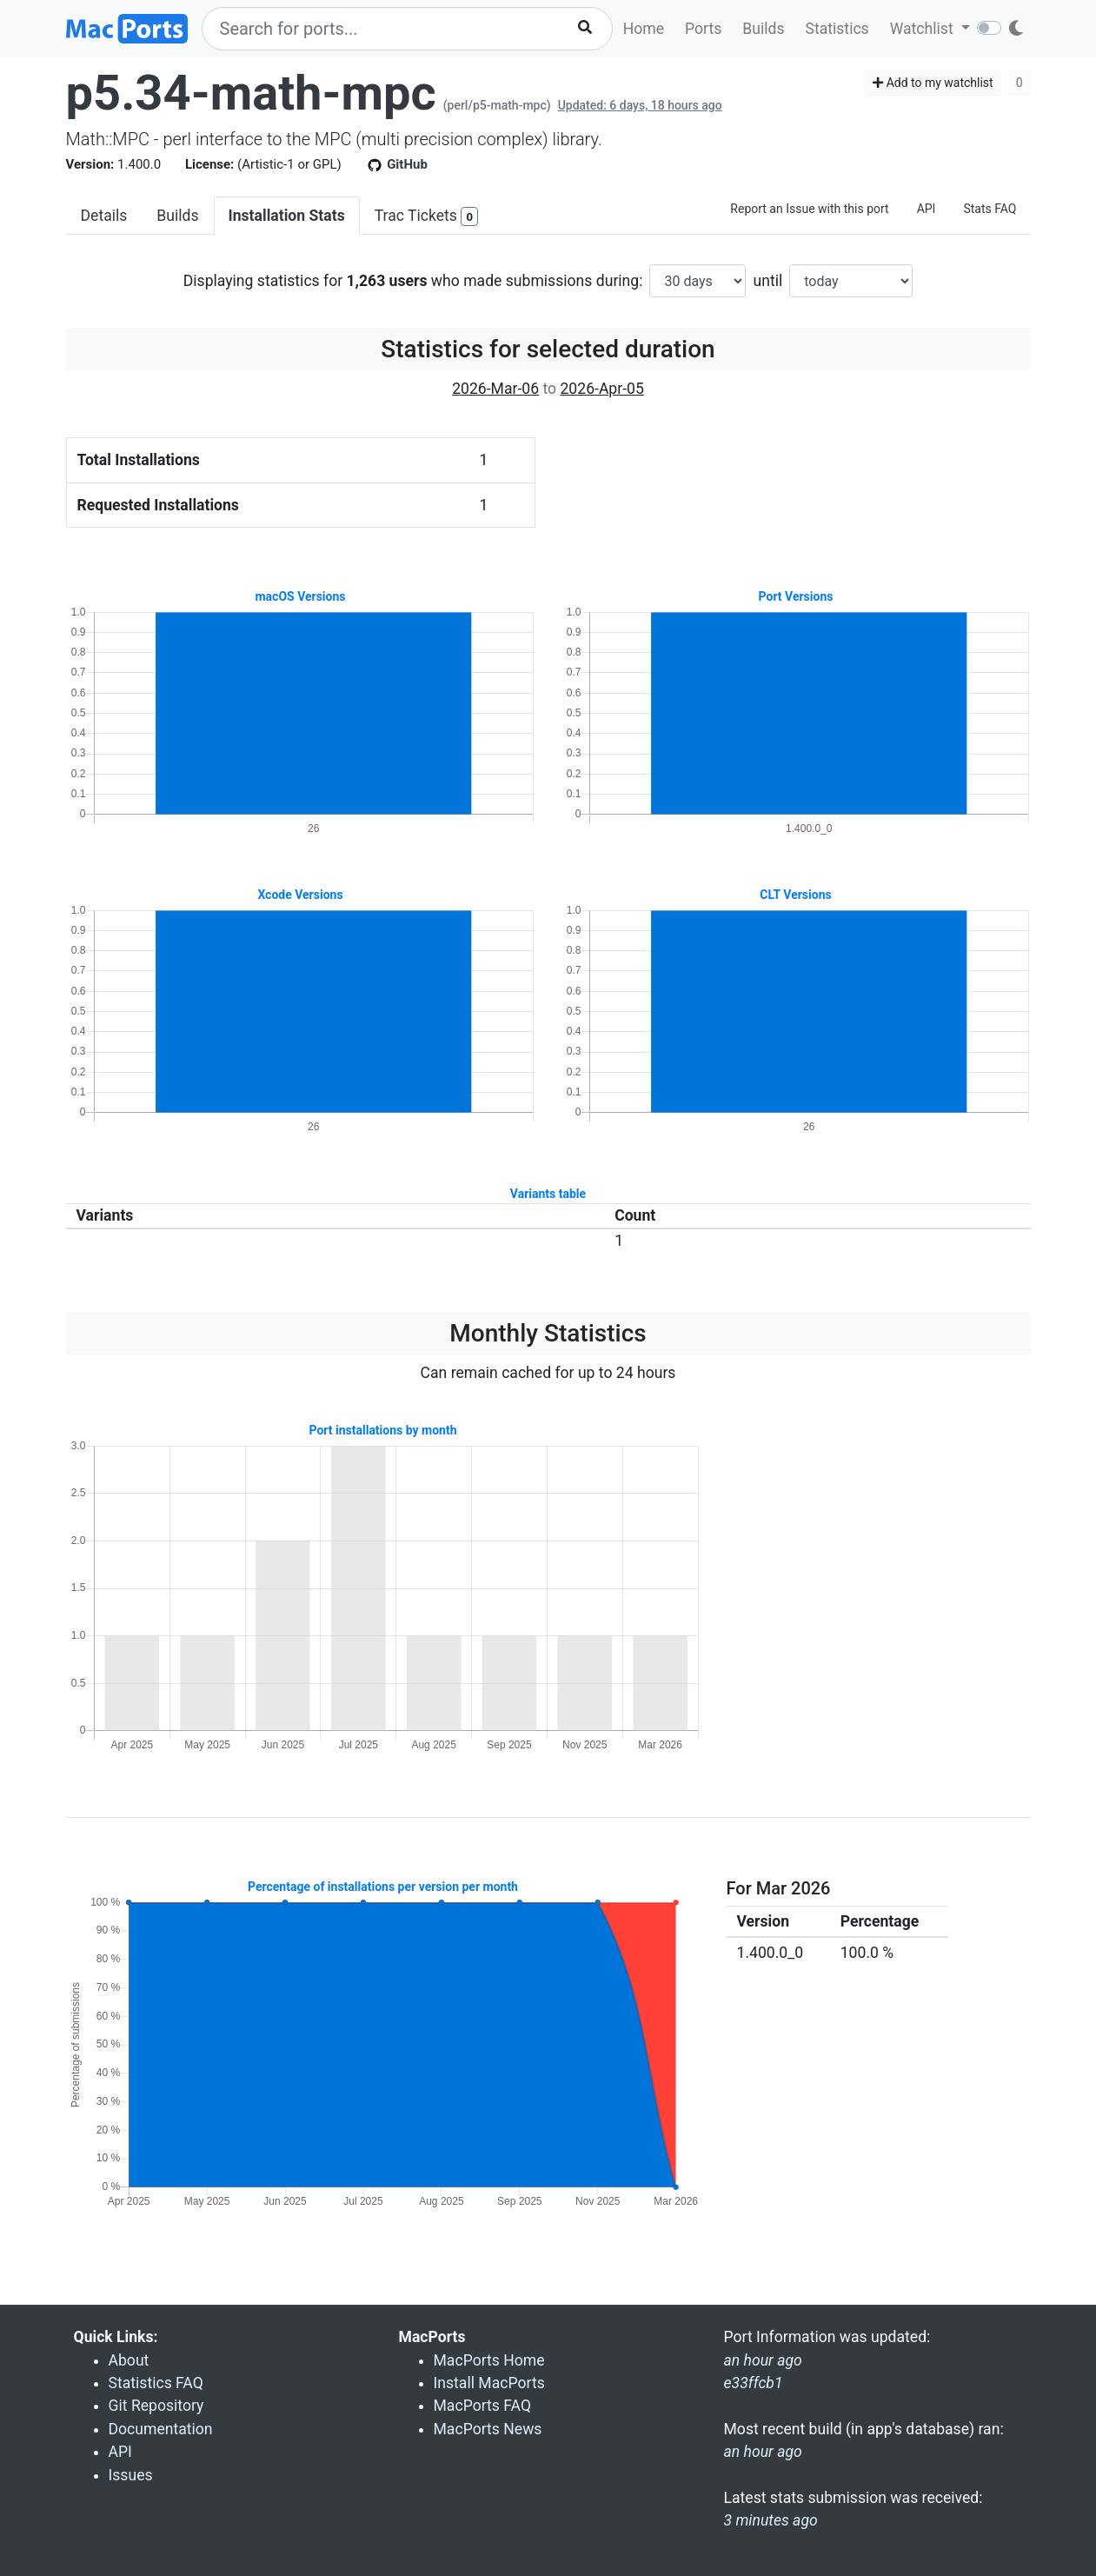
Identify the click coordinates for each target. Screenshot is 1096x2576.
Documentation (161, 2429)
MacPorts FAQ (483, 2405)
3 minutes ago (771, 2520)
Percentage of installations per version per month (383, 1887)
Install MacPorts (489, 2383)
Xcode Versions (299, 895)
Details (104, 215)
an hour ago (763, 2451)
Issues (131, 2475)
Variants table (548, 1194)
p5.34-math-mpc (251, 93)
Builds (763, 28)
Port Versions (796, 596)
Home (643, 28)
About (129, 2360)
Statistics (836, 28)
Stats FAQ (989, 209)
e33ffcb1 (753, 2383)
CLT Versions (795, 895)
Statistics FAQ (156, 2383)
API (926, 209)
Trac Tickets (427, 217)
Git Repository (156, 2405)
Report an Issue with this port (809, 209)
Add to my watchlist (933, 83)
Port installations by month (382, 1430)
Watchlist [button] (923, 28)
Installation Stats (287, 215)
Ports (703, 28)
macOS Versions (300, 596)
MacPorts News (488, 2429)
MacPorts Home (489, 2360)
